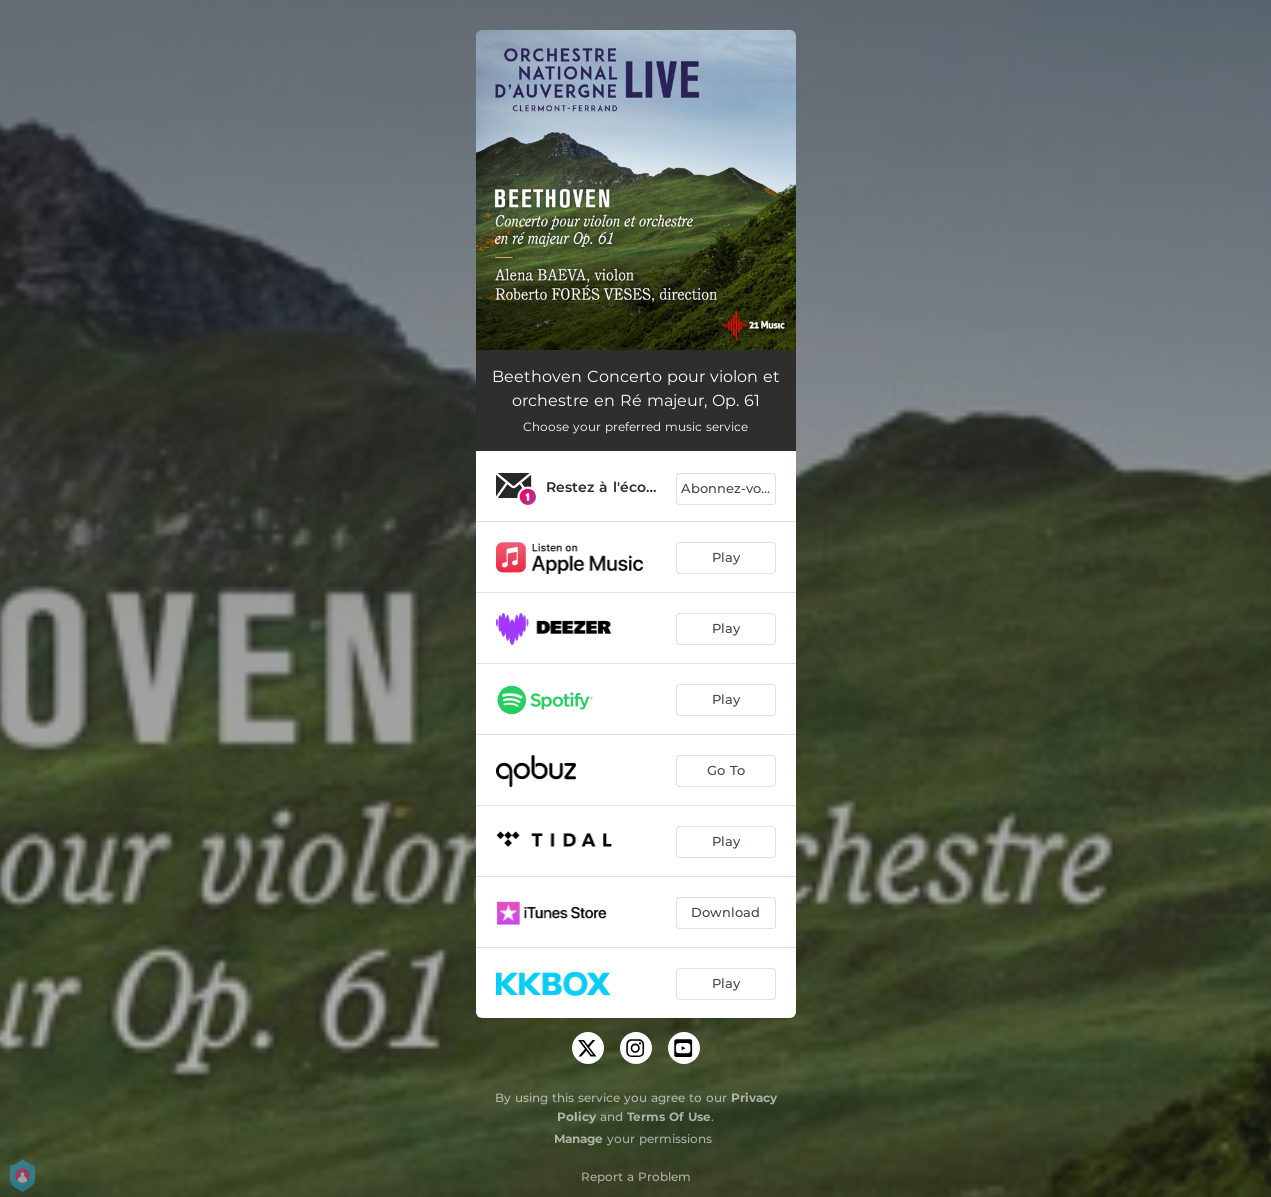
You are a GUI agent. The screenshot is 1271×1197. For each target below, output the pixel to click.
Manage (578, 1138)
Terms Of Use (669, 1116)
